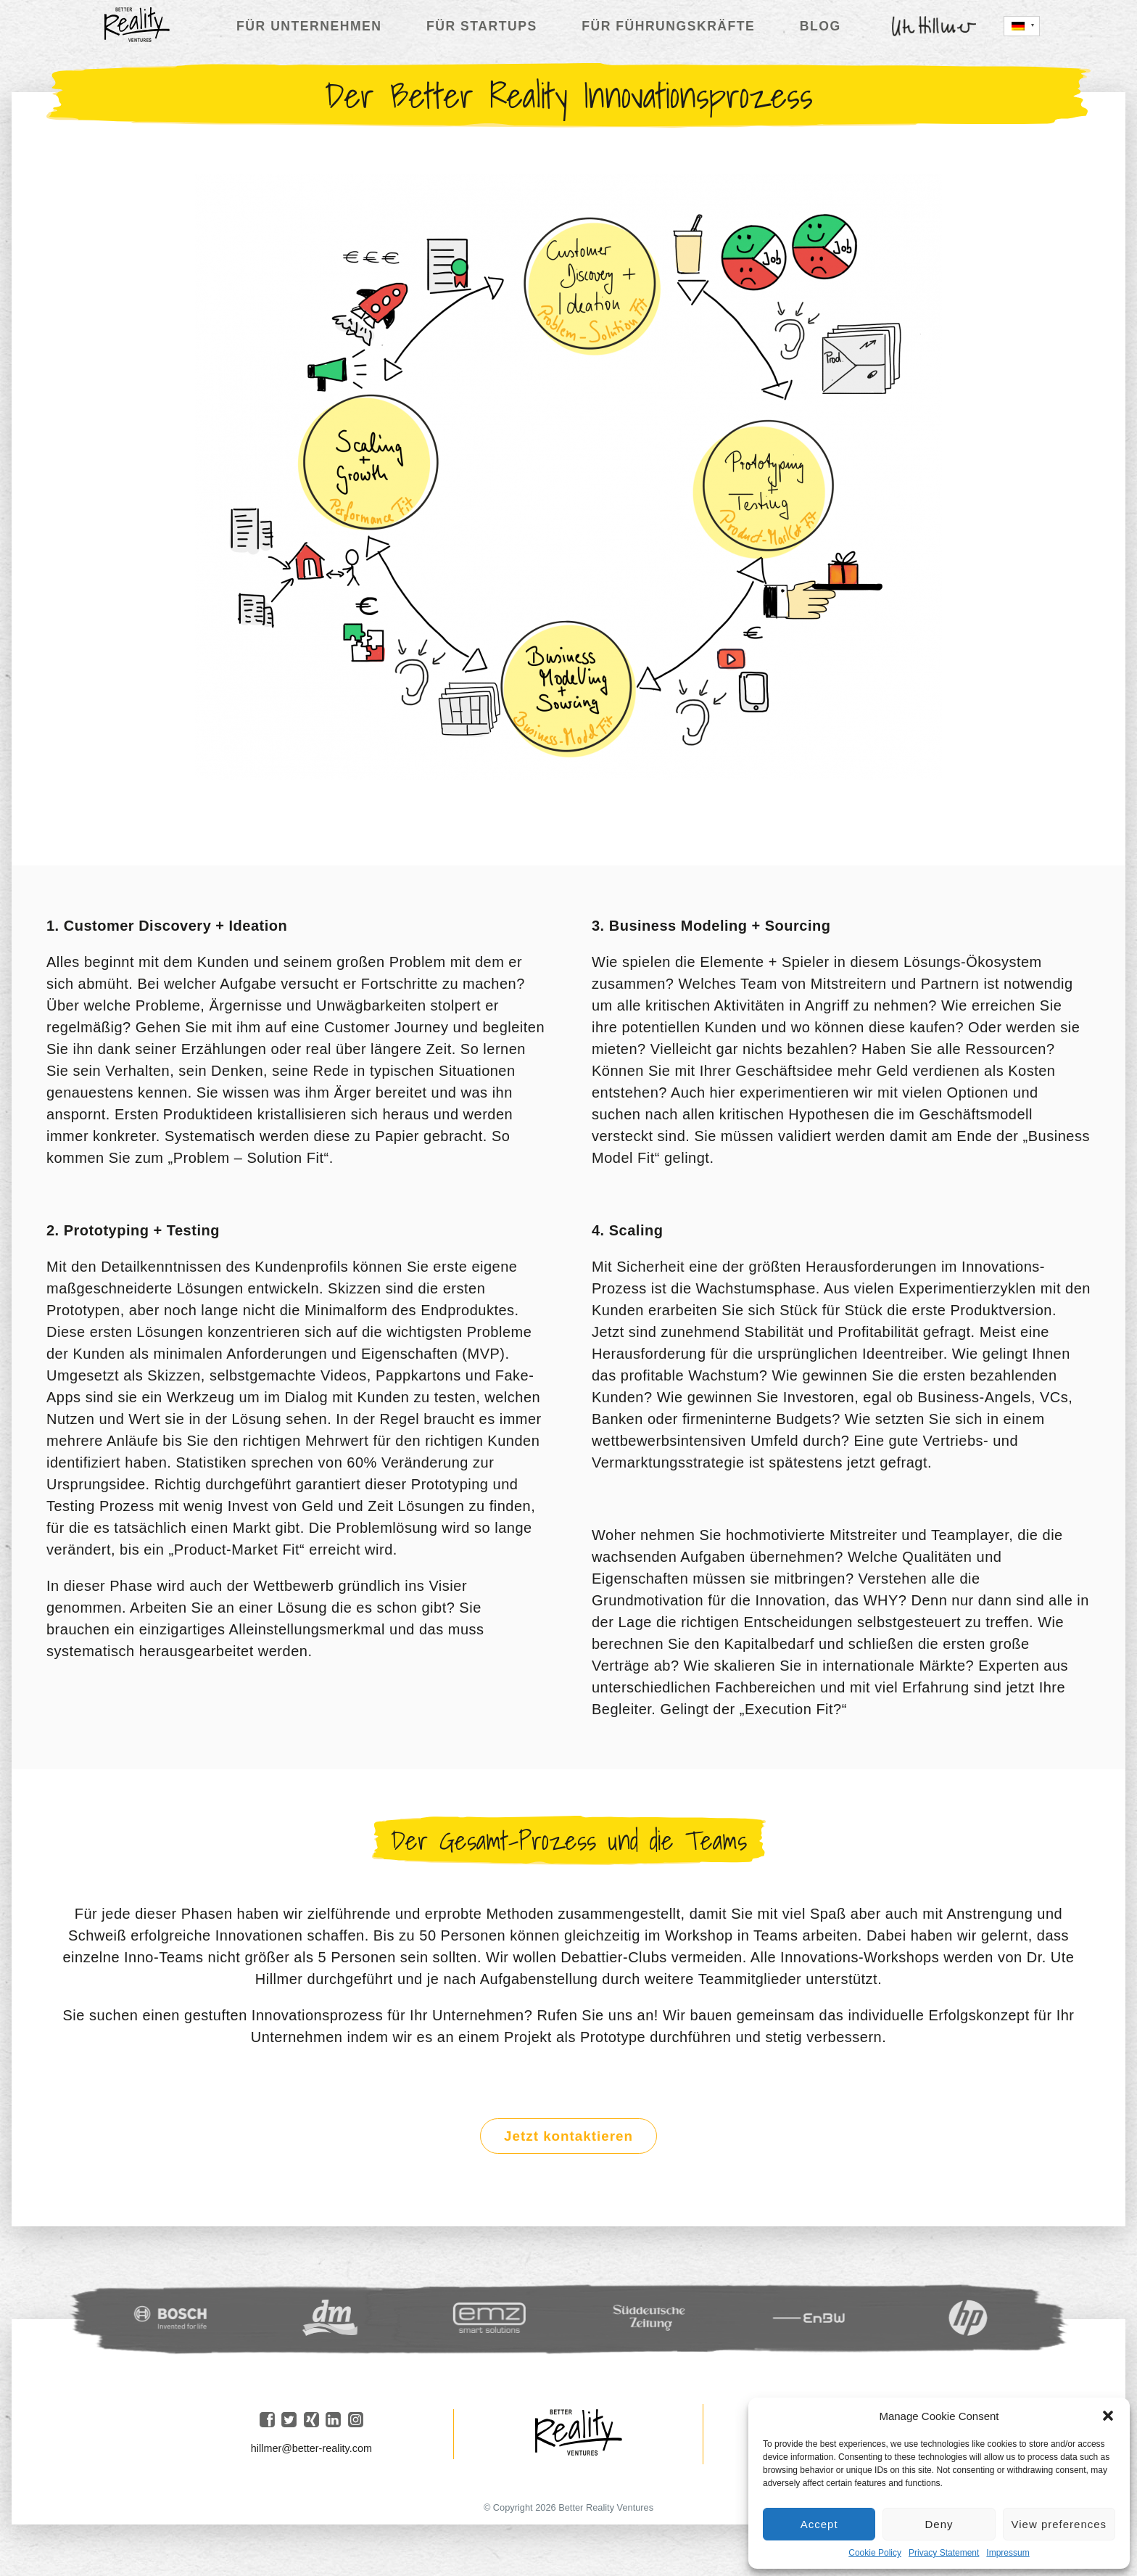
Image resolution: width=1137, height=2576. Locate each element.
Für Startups (481, 26)
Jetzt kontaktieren (568, 2140)
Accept (819, 2524)
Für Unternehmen (308, 26)
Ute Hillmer (934, 26)
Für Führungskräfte (668, 26)
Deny (939, 2524)
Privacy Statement (944, 2553)
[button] (1108, 2415)
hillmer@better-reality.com (311, 2453)
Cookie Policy (874, 2553)
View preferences (1059, 2524)
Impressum (1007, 2553)
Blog (820, 26)
